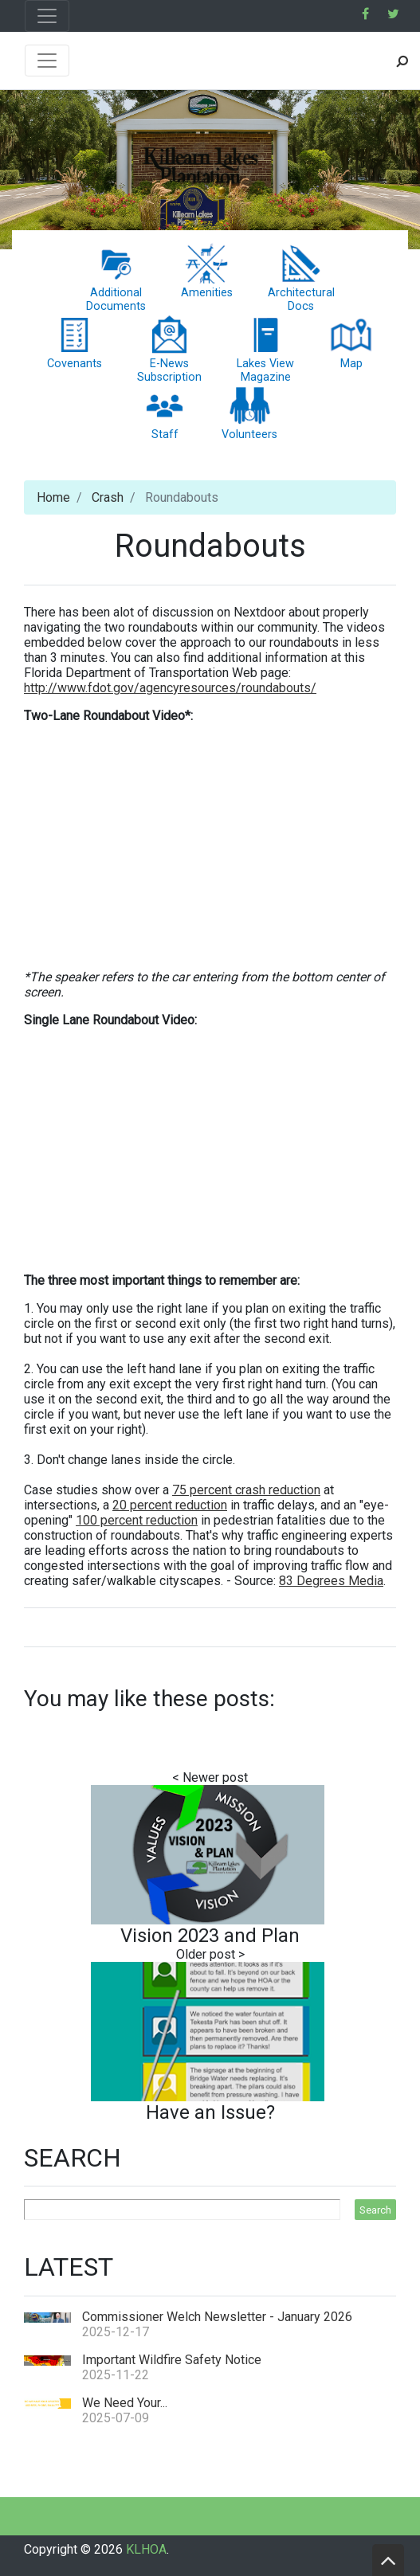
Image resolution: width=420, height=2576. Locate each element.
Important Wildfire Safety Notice (171, 2359)
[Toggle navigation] (47, 16)
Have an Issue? (210, 2112)
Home (53, 497)
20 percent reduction (169, 1505)
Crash (108, 497)
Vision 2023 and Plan (210, 1935)
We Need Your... (124, 2402)
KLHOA (146, 2549)
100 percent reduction (137, 1520)
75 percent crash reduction (246, 1489)
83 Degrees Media (331, 1580)
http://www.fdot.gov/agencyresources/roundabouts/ (170, 687)
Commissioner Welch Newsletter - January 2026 (217, 2316)
